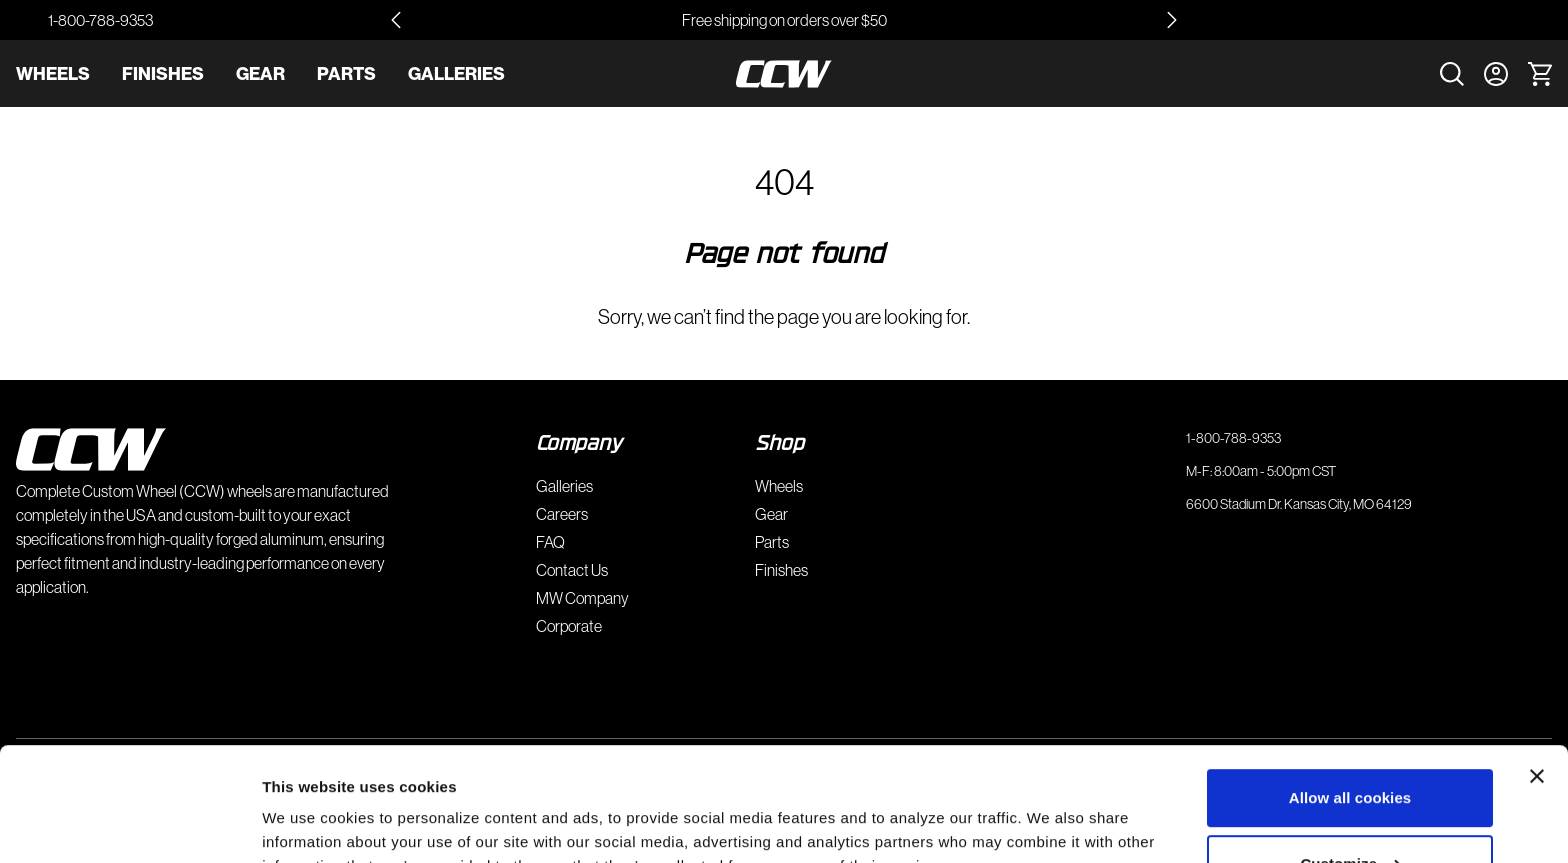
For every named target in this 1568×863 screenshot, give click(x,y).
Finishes (163, 73)
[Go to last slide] (396, 20)
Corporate (569, 626)
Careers (562, 514)
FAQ (550, 542)
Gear (260, 73)
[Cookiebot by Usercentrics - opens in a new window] (129, 824)
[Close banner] (1537, 679)
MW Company (582, 598)
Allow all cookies (1350, 700)
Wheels (53, 73)
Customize (1350, 765)
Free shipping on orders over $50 (784, 20)
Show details (308, 823)
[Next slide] (1172, 20)
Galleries (456, 73)
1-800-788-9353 (100, 20)
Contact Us (572, 570)
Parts (346, 73)
